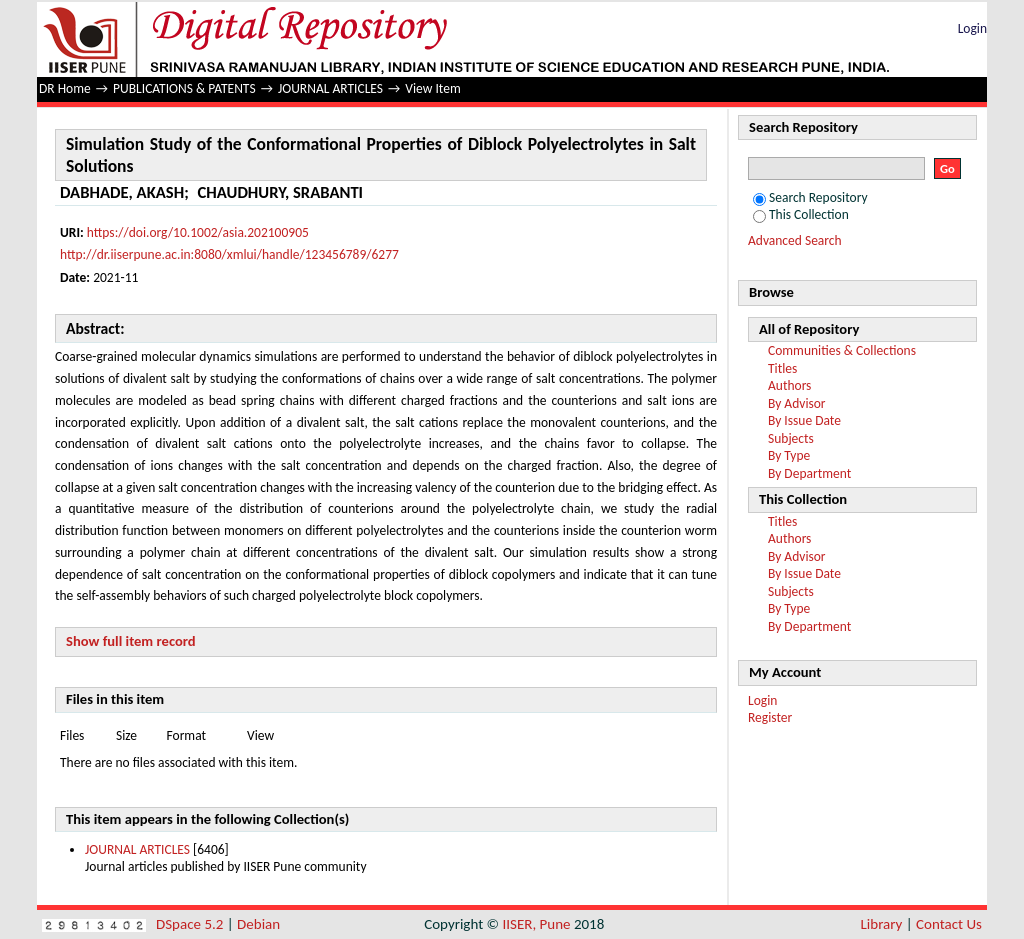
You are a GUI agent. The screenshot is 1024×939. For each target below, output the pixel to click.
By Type (789, 455)
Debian (258, 924)
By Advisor (797, 403)
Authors (789, 385)
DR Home (65, 88)
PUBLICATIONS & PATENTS (184, 88)
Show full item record (131, 641)
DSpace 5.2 (191, 924)
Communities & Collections (842, 350)
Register (770, 717)
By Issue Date (804, 420)
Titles (782, 368)
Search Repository (810, 197)
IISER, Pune (536, 924)
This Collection (801, 214)
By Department (809, 473)
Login (972, 28)
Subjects (791, 438)
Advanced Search (795, 240)
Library (882, 924)
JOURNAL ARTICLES (330, 88)
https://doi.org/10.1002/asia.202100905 (198, 232)
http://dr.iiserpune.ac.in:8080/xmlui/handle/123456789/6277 (229, 254)
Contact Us (949, 924)
